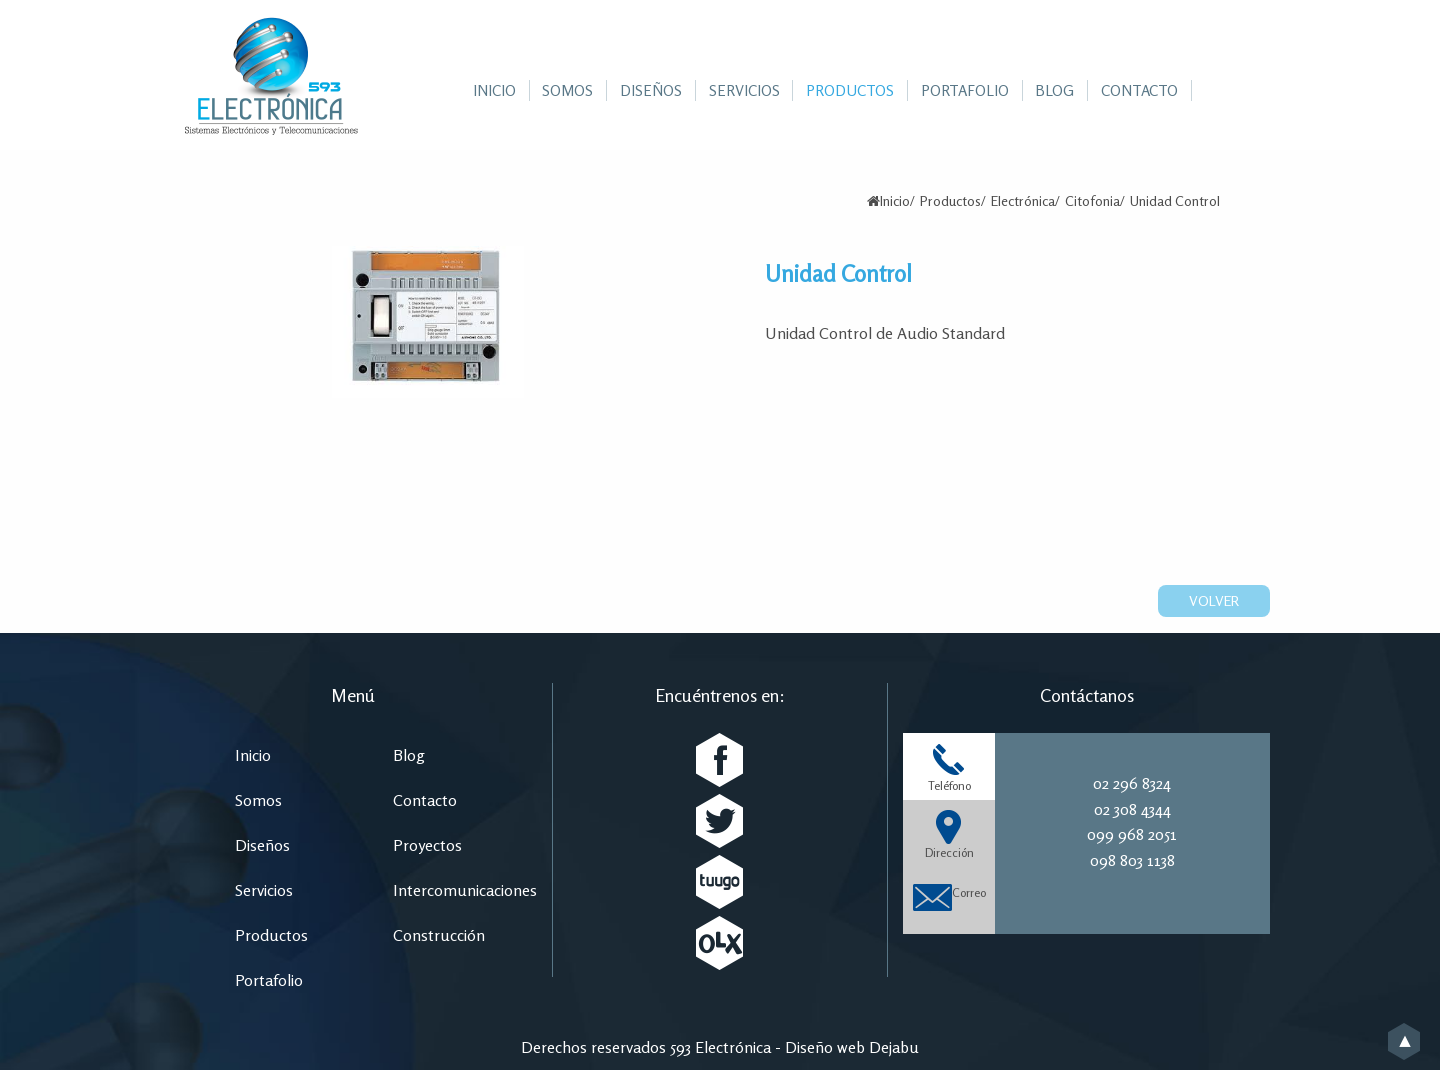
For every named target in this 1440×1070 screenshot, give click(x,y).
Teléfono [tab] (949, 767)
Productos (950, 200)
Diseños (262, 845)
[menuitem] (495, 90)
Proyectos (427, 845)
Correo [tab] (949, 894)
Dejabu (894, 1047)
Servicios (264, 890)
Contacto (425, 800)
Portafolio (269, 980)
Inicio (895, 200)
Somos (258, 800)
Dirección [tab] (949, 834)
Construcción (439, 935)
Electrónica (1023, 200)
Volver (1214, 600)
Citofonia (1092, 200)
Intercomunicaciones (465, 890)
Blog (409, 755)
